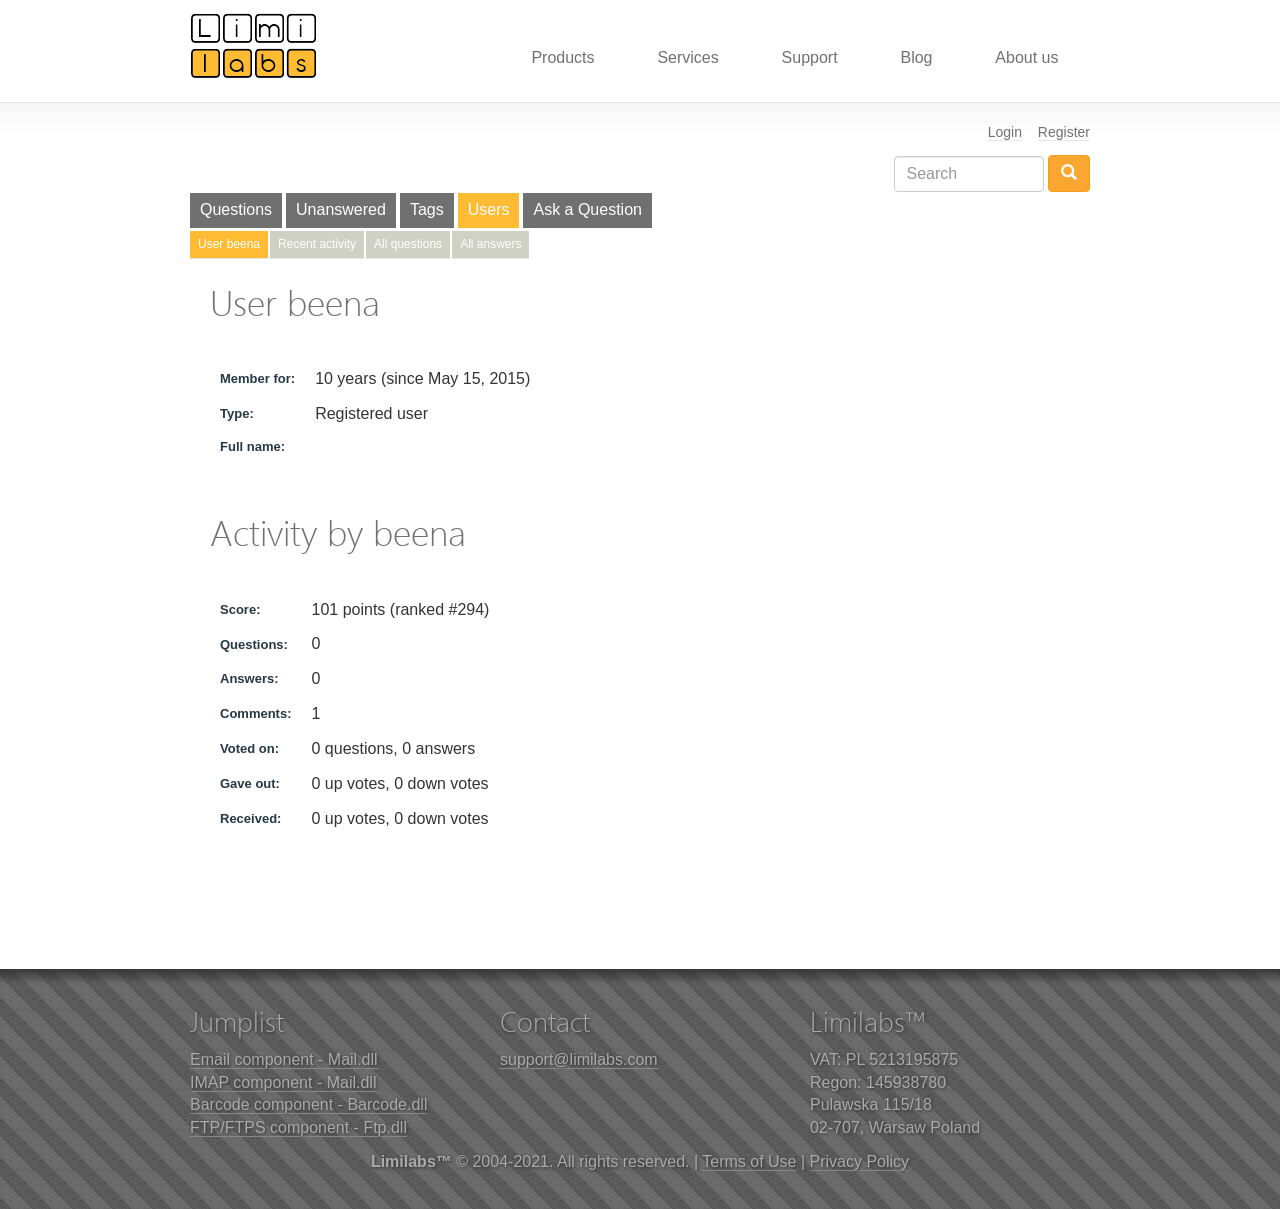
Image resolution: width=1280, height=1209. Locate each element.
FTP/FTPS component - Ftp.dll (298, 1127)
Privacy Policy (860, 1161)
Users (489, 209)
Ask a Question (587, 209)
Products (562, 57)
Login (1005, 132)
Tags (427, 209)
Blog (916, 57)
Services (687, 57)
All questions (408, 244)
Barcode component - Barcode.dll (308, 1104)
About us (1026, 57)
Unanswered (341, 209)
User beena (229, 244)
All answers (490, 244)
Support (810, 57)
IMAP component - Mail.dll (283, 1082)
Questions (236, 209)
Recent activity (317, 244)
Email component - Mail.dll (284, 1059)
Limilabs (254, 45)
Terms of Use (749, 1161)
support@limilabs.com (579, 1059)
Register (1064, 132)
